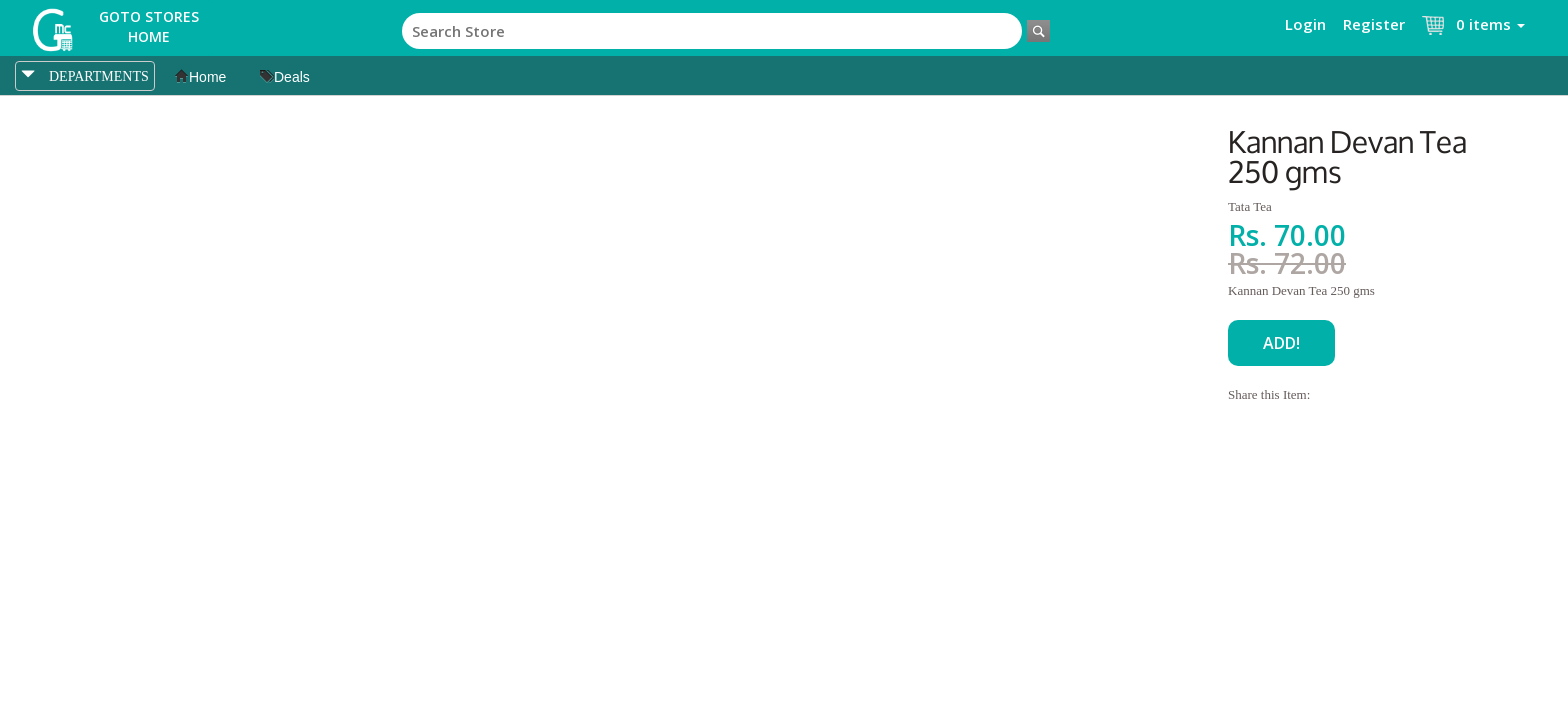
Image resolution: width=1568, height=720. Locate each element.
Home (200, 77)
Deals (285, 77)
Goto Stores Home (149, 26)
